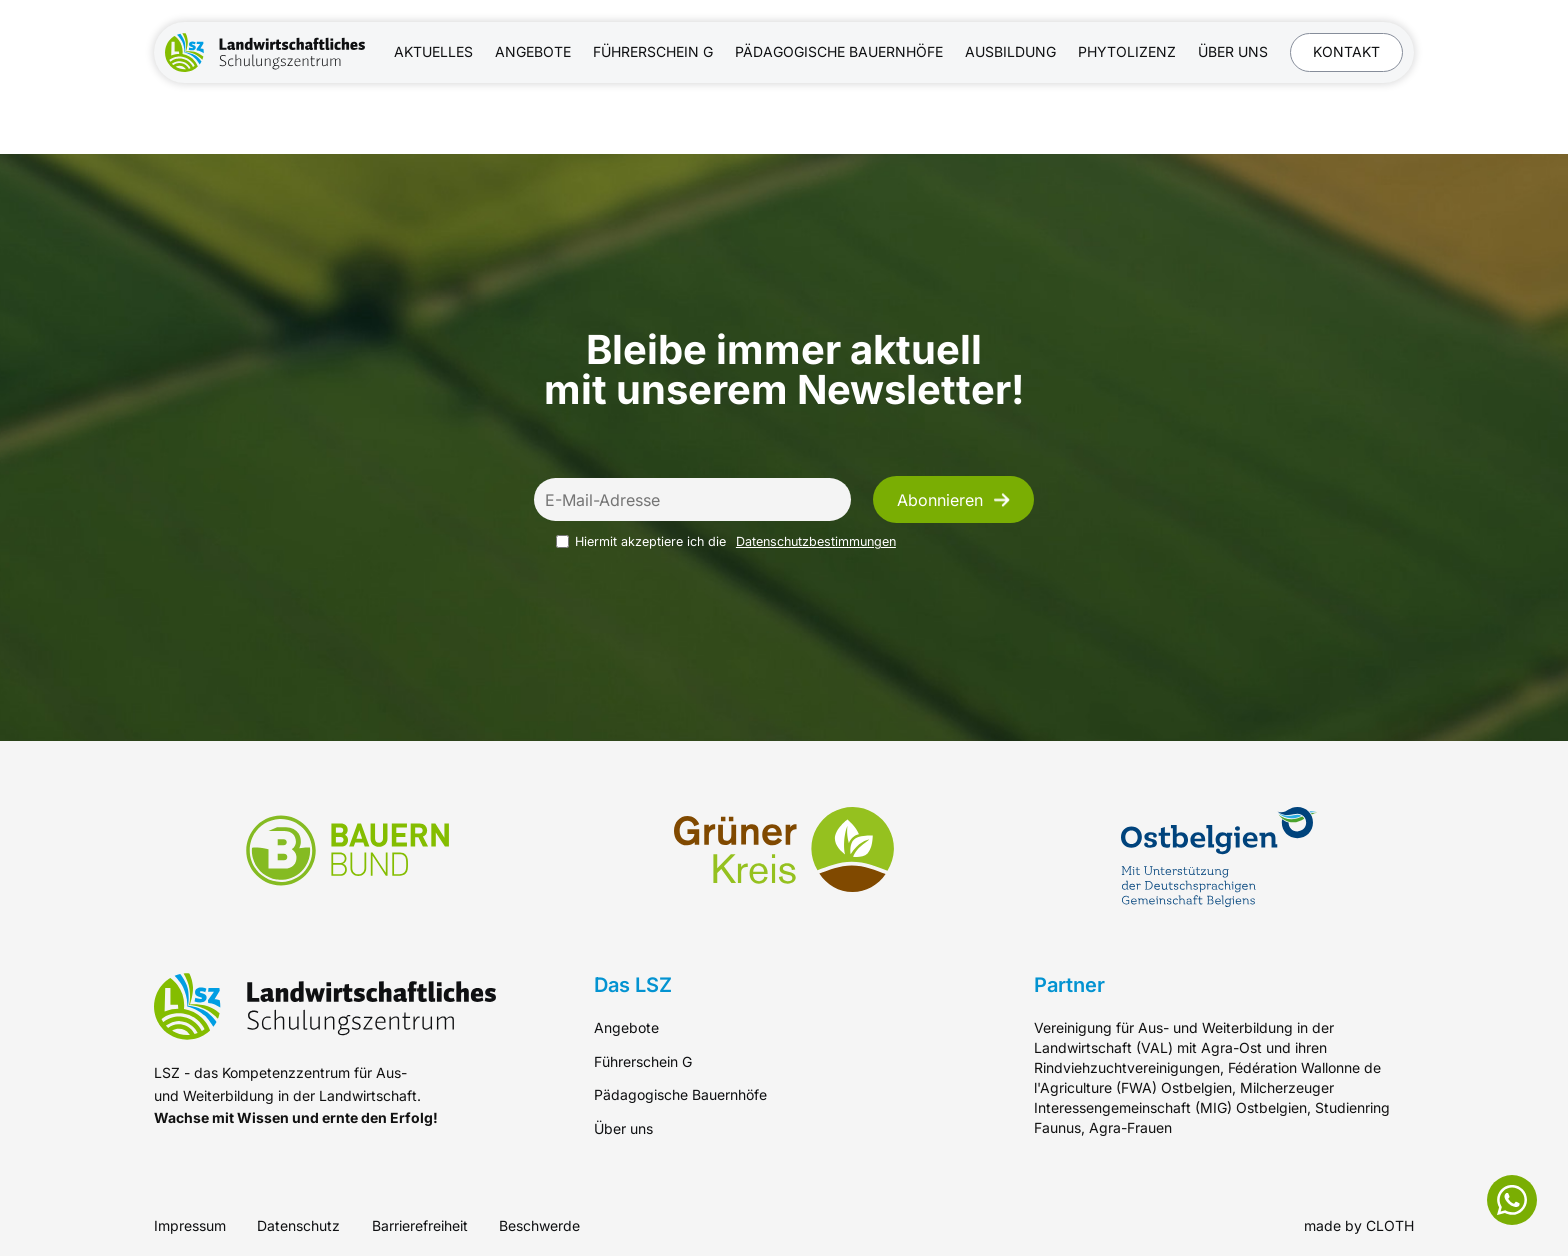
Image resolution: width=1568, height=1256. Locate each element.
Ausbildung (1010, 51)
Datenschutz (298, 1225)
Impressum (190, 1225)
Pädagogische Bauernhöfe (839, 51)
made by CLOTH (1359, 1225)
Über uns (1233, 51)
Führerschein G (653, 51)
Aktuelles (433, 51)
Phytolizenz (1127, 51)
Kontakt (1346, 51)
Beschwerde (539, 1225)
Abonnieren (953, 500)
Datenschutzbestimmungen (816, 541)
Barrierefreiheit (420, 1225)
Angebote (533, 51)
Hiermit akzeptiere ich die (726, 541)
